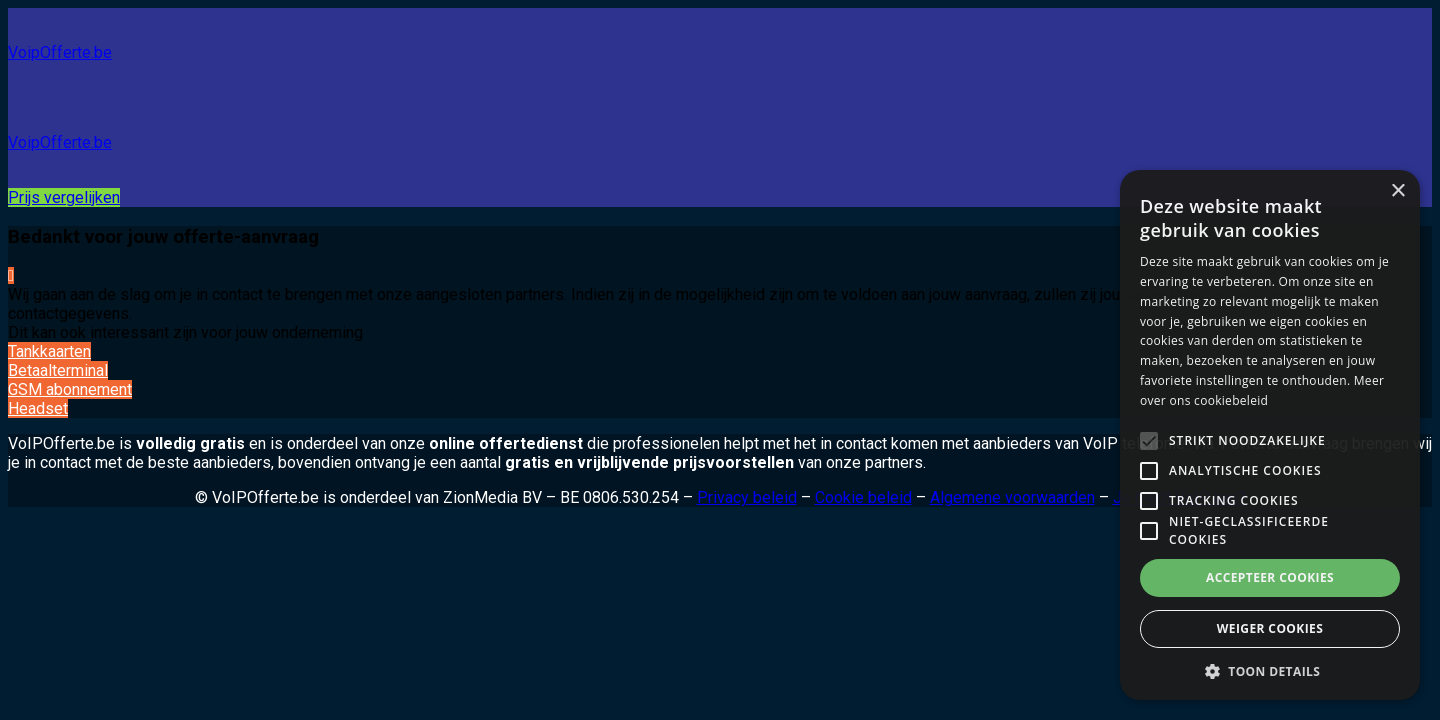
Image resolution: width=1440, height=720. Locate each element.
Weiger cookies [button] (1270, 628)
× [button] (1397, 191)
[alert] (1270, 435)
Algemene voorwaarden (1012, 497)
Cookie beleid (863, 497)
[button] (1270, 670)
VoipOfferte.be (60, 52)
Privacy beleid (747, 497)
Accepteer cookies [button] (1270, 577)
